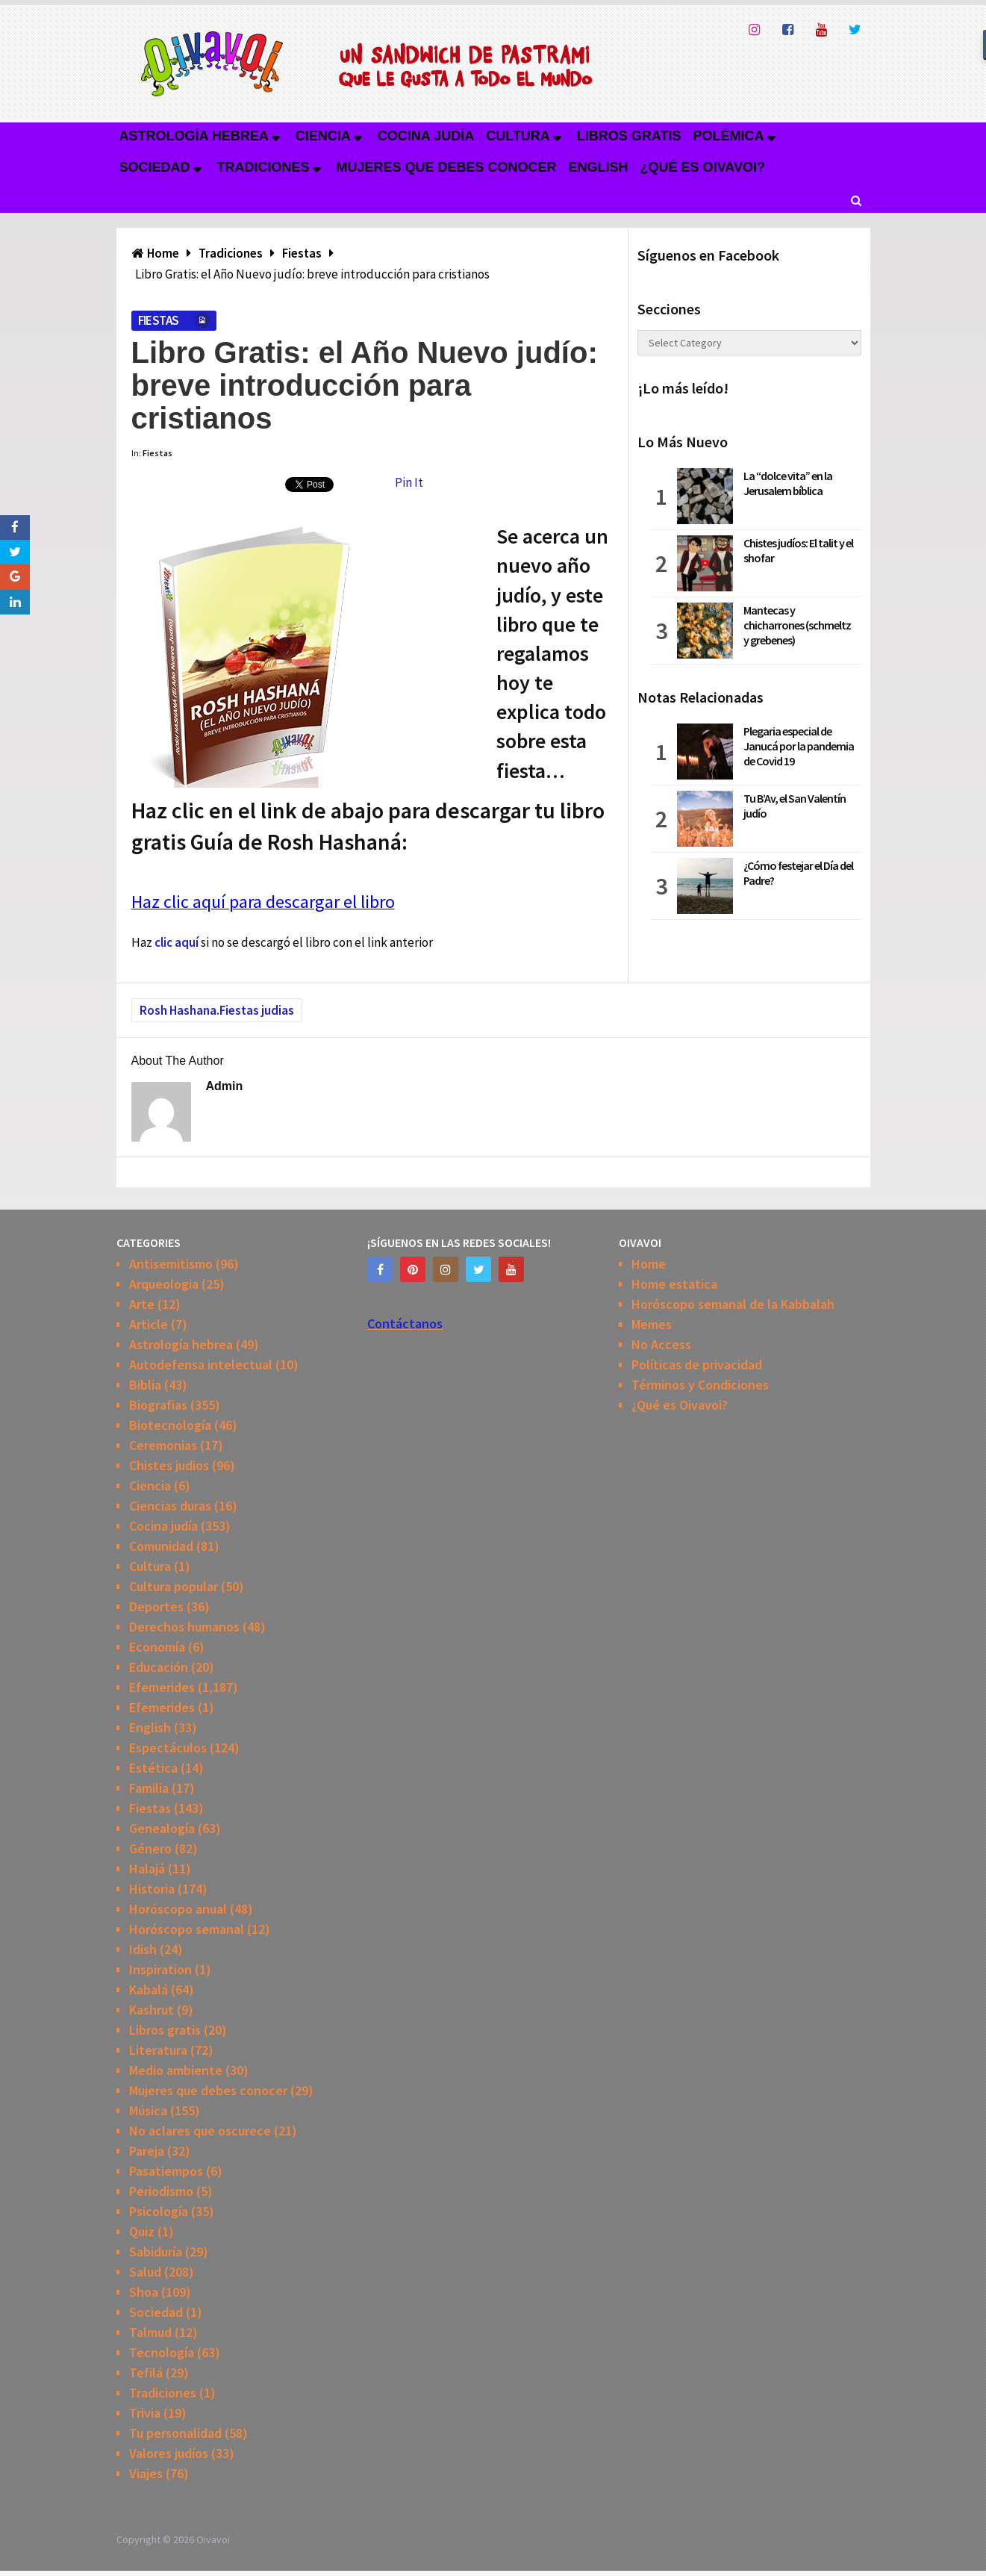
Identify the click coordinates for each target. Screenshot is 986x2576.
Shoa (143, 2291)
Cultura (518, 135)
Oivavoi (213, 2539)
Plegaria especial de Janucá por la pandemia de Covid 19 (798, 746)
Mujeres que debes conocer (447, 167)
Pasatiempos (166, 2171)
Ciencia (323, 135)
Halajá (147, 1868)
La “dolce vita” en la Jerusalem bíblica (787, 483)
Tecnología (161, 2352)
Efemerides (162, 1687)
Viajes (146, 2473)
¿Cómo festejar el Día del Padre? (798, 873)
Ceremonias (163, 1445)
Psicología (158, 2211)
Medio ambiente (175, 2070)
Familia (149, 1787)
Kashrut (151, 2009)
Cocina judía (426, 135)
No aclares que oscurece (200, 2130)
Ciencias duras (170, 1505)
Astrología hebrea (194, 135)
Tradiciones (263, 167)
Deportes (156, 1606)
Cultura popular (173, 1586)
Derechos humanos (184, 1626)
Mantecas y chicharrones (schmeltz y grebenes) (797, 625)
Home (648, 1263)
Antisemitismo (171, 1263)
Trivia (144, 2412)
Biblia (145, 1384)
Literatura (158, 2050)
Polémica (728, 135)
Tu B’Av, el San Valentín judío (794, 806)
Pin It (409, 482)
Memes (651, 1324)
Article (148, 1324)
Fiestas (158, 320)
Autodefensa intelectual (200, 1364)
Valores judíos (168, 2453)
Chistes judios (169, 1465)
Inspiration (160, 1969)
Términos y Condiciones (700, 1384)
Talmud (150, 2332)
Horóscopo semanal (186, 1929)
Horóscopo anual (178, 1908)
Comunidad (161, 1546)
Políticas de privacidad (696, 1364)
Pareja (146, 2150)
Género (150, 1848)
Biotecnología (170, 1425)
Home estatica (674, 1283)
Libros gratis (629, 135)
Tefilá (146, 2372)
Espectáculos (168, 1747)
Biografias (158, 1404)
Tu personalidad (175, 2433)
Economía (157, 1646)
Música (148, 2110)
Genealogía (162, 1828)
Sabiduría (155, 2251)
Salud (145, 2271)
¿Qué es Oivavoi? (702, 167)
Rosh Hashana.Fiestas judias (217, 1010)
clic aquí (177, 942)
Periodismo (161, 2191)
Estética (153, 1767)
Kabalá (148, 1989)
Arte (142, 1304)
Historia (152, 1888)
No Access (661, 1344)
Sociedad (154, 167)
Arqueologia (164, 1283)
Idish (143, 1949)
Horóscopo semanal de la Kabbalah (732, 1304)
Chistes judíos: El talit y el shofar (798, 550)
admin (224, 1086)
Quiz (142, 2231)
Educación (158, 1667)
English (598, 167)
